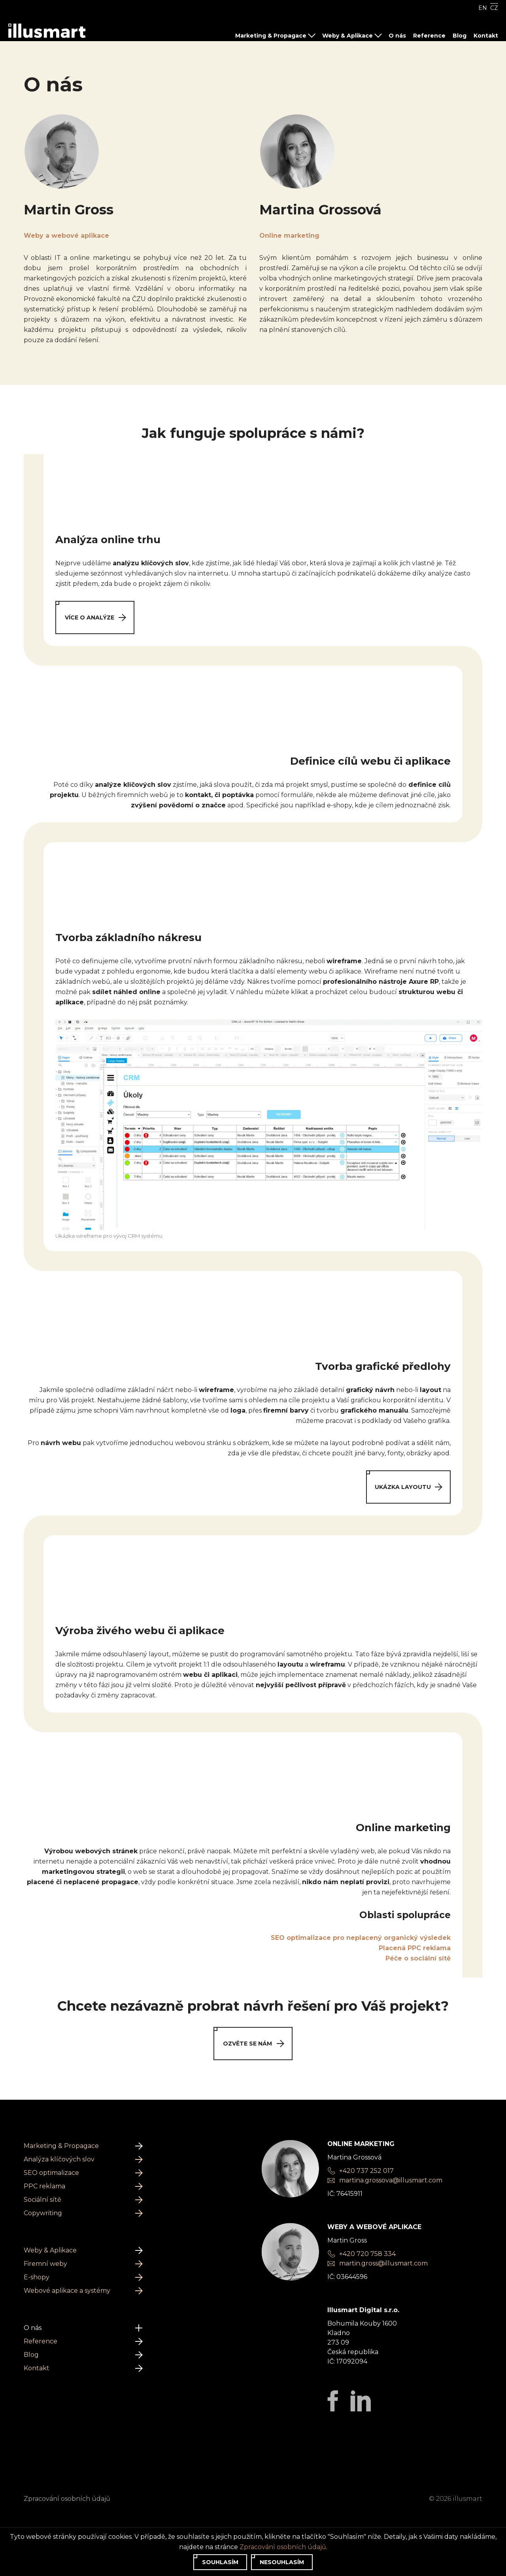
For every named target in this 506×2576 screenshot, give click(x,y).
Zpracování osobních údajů (67, 2498)
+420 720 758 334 (367, 2254)
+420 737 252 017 (366, 2170)
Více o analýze (95, 617)
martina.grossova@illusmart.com (390, 2180)
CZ (494, 7)
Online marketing (289, 235)
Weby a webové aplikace (66, 235)
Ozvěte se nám (253, 2043)
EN (482, 7)
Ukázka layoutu (408, 1486)
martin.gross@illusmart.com (383, 2263)
